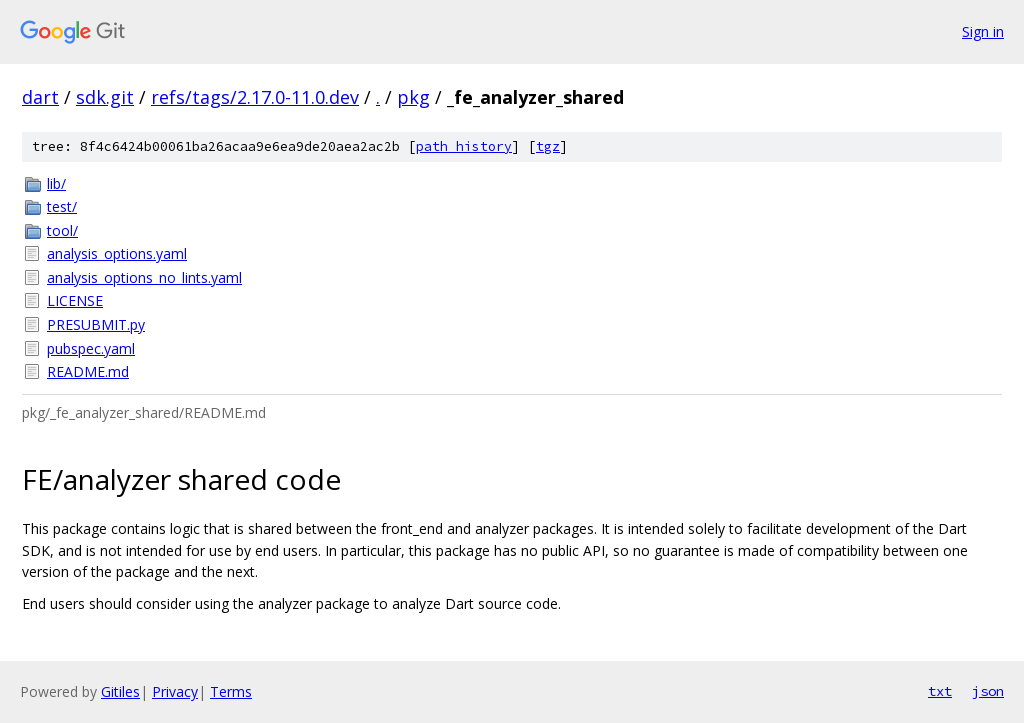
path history (464, 146)
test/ (62, 206)
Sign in (983, 31)
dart (40, 97)
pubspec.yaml (91, 348)
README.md (88, 371)
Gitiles (120, 691)
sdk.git (105, 97)
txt (940, 691)
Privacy (175, 691)
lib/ (56, 183)
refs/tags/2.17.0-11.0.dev (255, 97)
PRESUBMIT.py (96, 324)
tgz (548, 146)
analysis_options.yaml (117, 253)
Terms (231, 691)
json (988, 691)
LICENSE (75, 300)
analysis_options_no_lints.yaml (144, 277)
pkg (413, 97)
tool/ (62, 230)
